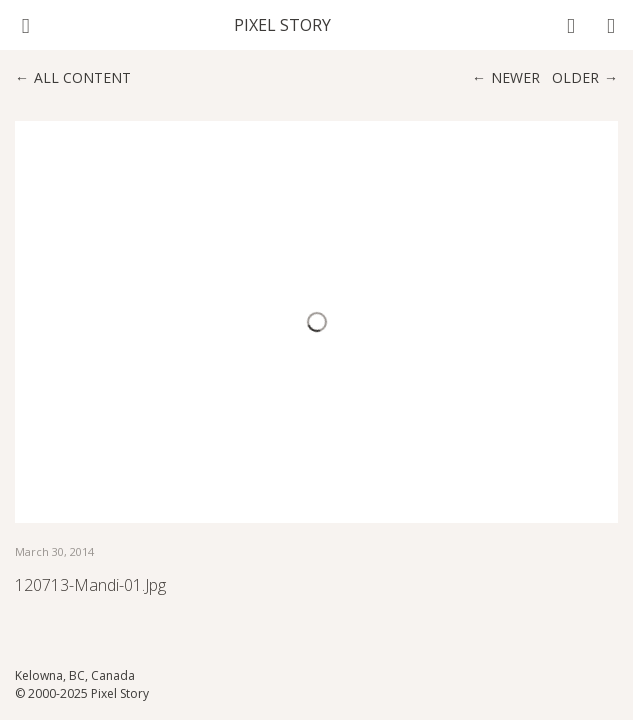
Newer (515, 77)
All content (82, 77)
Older (575, 77)
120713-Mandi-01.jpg (90, 585)
